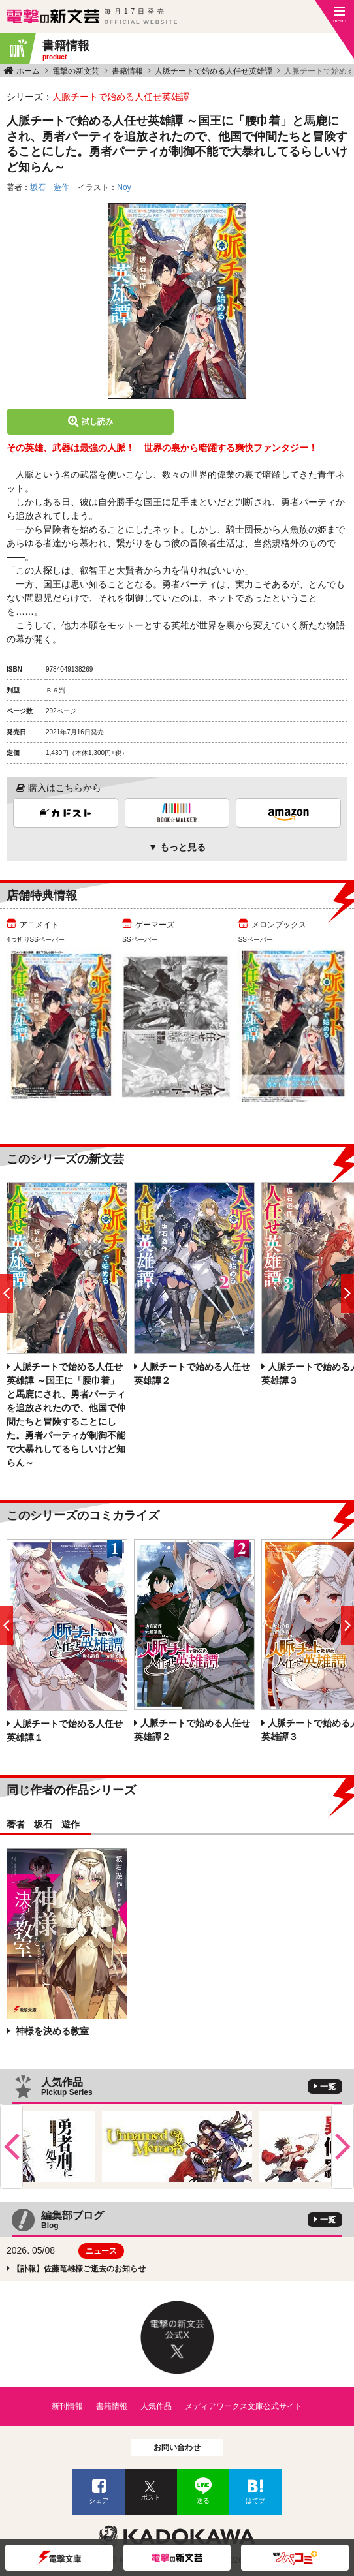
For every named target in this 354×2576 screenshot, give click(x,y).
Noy (124, 187)
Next (342, 2146)
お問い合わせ (177, 2447)
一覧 (328, 2086)
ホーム (28, 71)
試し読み (97, 421)
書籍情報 (127, 71)
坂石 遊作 (49, 187)
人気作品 (156, 2406)
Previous (11, 2146)
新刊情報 (67, 2406)
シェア (98, 2500)
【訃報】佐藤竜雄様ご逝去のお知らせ (79, 2268)
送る (203, 2500)
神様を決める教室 (51, 2031)
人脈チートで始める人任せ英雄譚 (213, 71)
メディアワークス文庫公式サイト (243, 2406)
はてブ (255, 2500)
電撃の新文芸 (75, 71)
